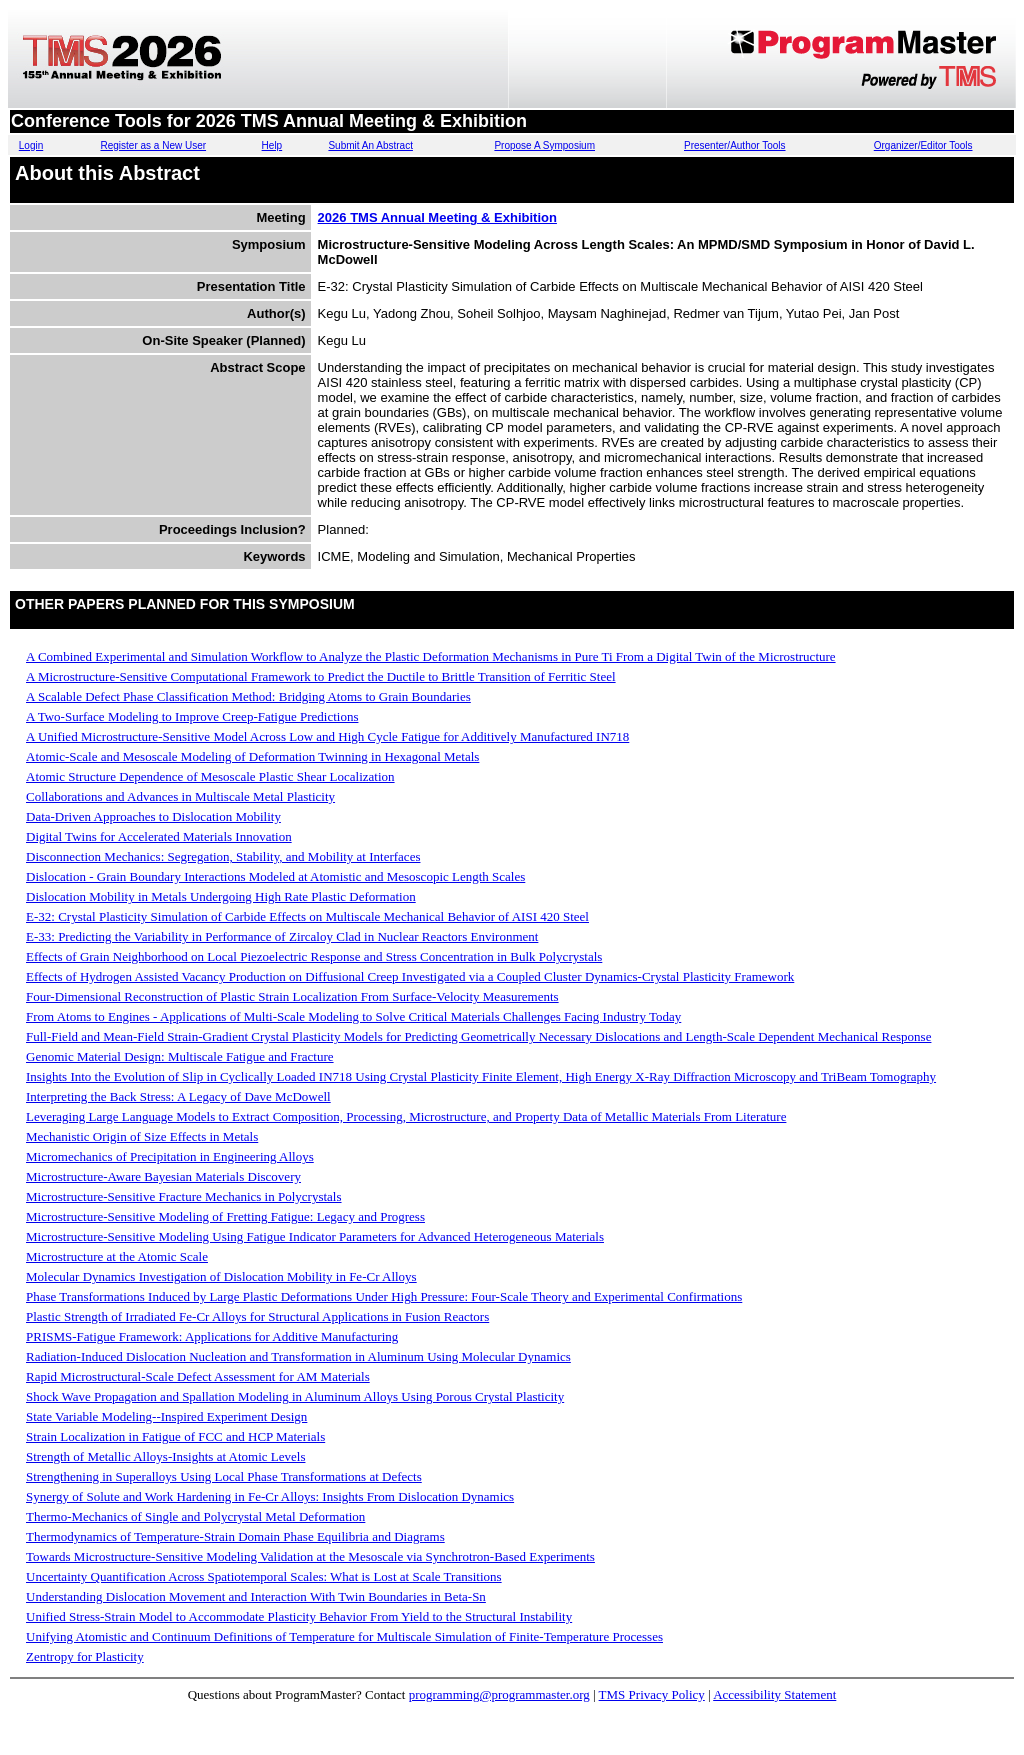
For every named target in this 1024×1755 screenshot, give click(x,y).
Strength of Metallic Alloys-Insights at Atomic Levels (165, 1456)
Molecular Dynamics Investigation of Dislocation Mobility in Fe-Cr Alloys (221, 1276)
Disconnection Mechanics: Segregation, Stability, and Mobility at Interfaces (223, 856)
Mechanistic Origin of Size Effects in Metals (142, 1136)
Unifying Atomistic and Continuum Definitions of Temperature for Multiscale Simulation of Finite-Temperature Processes (344, 1636)
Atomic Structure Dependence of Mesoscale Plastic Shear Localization (210, 776)
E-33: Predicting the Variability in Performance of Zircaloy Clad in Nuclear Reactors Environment (282, 936)
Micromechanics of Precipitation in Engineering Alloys (170, 1156)
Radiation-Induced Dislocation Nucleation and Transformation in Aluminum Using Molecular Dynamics (298, 1356)
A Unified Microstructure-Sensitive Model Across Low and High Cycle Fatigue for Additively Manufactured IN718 (327, 736)
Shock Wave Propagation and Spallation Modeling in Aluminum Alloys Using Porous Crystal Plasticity (295, 1396)
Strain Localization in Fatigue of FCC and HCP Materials (175, 1436)
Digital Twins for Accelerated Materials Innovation (159, 836)
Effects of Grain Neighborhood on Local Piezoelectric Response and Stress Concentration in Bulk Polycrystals (314, 956)
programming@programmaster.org (499, 1694)
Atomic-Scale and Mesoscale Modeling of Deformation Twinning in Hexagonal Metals (252, 756)
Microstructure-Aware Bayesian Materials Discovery (163, 1176)
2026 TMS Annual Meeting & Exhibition (437, 217)
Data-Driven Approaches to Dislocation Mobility (153, 816)
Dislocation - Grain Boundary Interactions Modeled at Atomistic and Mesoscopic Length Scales (275, 876)
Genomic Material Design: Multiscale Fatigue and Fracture (180, 1056)
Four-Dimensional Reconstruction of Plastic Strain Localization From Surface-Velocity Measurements (292, 996)
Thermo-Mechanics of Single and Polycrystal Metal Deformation (195, 1516)
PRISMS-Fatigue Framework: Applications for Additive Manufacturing (212, 1336)
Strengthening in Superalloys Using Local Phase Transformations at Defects (224, 1476)
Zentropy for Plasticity (85, 1656)
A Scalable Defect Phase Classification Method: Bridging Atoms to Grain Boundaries (248, 696)
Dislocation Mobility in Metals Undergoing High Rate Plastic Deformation (221, 896)
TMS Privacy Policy (652, 1694)
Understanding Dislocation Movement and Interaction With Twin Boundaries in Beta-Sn (256, 1596)
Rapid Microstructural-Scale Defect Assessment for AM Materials (198, 1376)
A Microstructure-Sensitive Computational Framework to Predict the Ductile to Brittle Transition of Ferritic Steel (321, 676)
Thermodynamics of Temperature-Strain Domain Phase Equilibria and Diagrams (235, 1536)
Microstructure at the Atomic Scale (117, 1256)
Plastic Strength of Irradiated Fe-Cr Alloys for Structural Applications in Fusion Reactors (257, 1316)
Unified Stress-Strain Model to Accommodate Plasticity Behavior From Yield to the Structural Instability (299, 1616)
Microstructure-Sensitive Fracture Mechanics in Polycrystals (184, 1196)
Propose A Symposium (544, 145)
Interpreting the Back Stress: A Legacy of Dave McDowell (178, 1096)
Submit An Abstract (370, 145)
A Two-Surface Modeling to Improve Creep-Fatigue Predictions (192, 716)
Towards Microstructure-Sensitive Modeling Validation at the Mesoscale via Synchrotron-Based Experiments (310, 1556)
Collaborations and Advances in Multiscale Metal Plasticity (180, 796)
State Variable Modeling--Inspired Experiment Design (166, 1416)
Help (272, 145)
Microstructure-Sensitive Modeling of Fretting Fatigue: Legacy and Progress (225, 1216)
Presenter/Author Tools (735, 145)
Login (31, 145)
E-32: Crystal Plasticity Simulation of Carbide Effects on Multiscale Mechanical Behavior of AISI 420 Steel (307, 916)
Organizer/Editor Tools (923, 145)
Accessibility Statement (774, 1694)
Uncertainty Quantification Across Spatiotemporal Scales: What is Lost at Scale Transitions (264, 1576)
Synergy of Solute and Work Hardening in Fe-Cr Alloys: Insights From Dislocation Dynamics (270, 1496)
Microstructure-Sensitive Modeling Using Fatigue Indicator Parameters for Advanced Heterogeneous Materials (315, 1236)
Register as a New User (153, 145)
